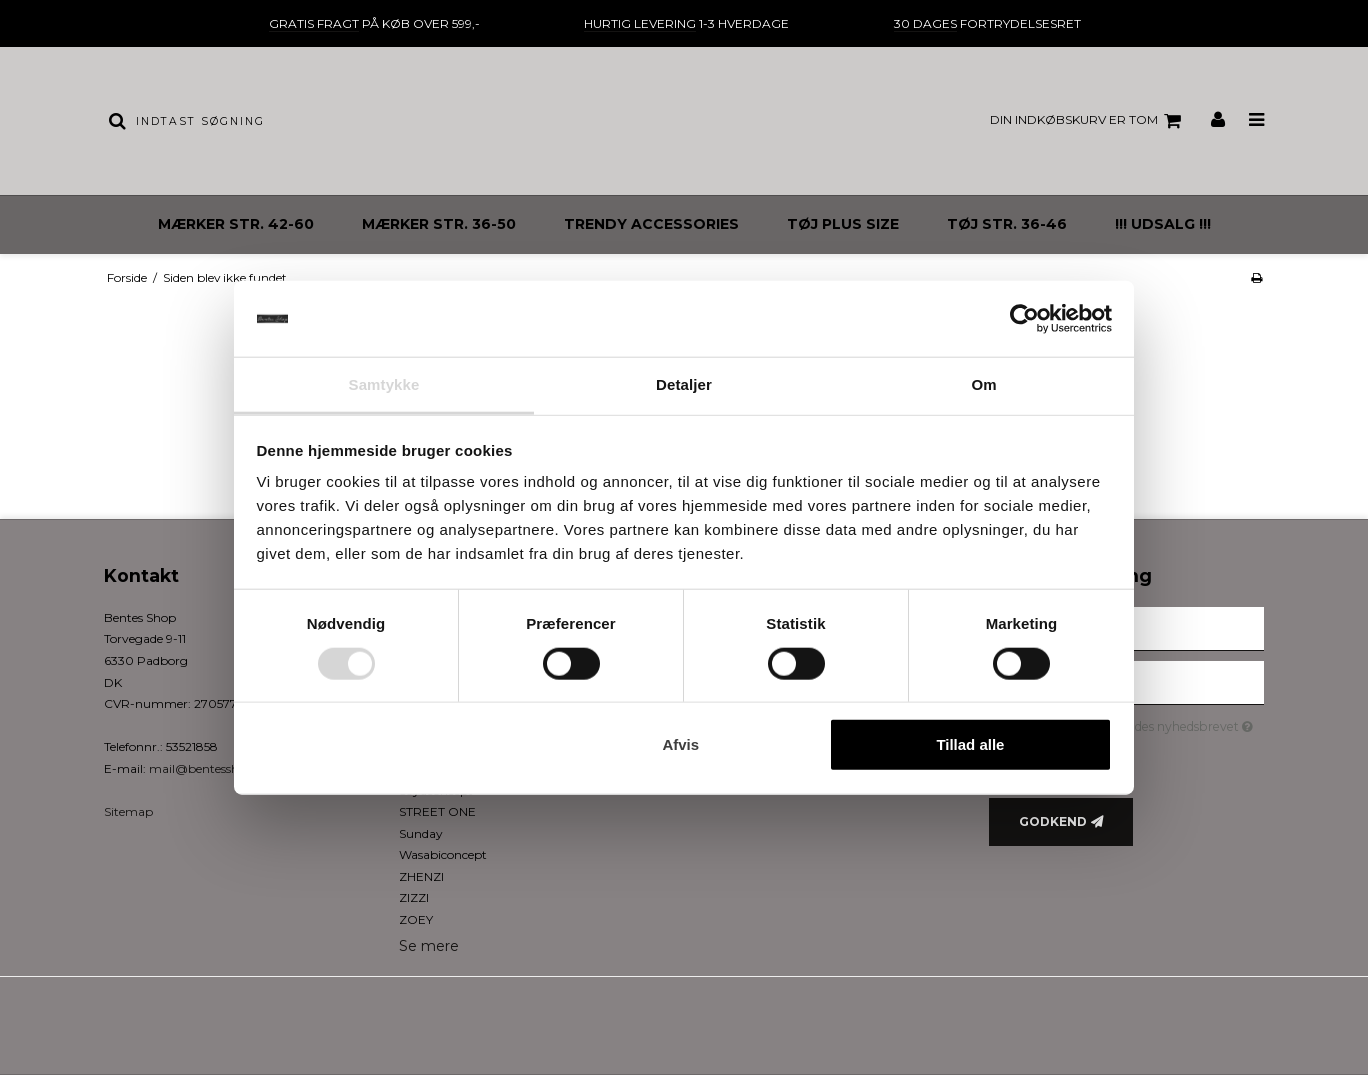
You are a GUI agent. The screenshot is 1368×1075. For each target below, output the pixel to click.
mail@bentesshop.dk (210, 768)
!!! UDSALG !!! (1163, 224)
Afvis (680, 744)
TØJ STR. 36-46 (1007, 224)
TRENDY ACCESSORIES (651, 224)
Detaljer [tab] (684, 384)
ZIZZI (414, 897)
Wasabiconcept (443, 854)
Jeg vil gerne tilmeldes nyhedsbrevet (1143, 723)
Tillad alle (970, 744)
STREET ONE (437, 811)
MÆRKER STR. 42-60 (236, 224)
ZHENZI (421, 876)
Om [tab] (983, 384)
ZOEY (416, 919)
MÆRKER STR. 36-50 (439, 224)
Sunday (421, 833)
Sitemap (128, 811)
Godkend (1053, 821)
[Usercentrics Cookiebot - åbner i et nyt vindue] (1024, 319)
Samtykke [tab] (384, 384)
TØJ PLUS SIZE (843, 224)
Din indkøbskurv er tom (1088, 121)
